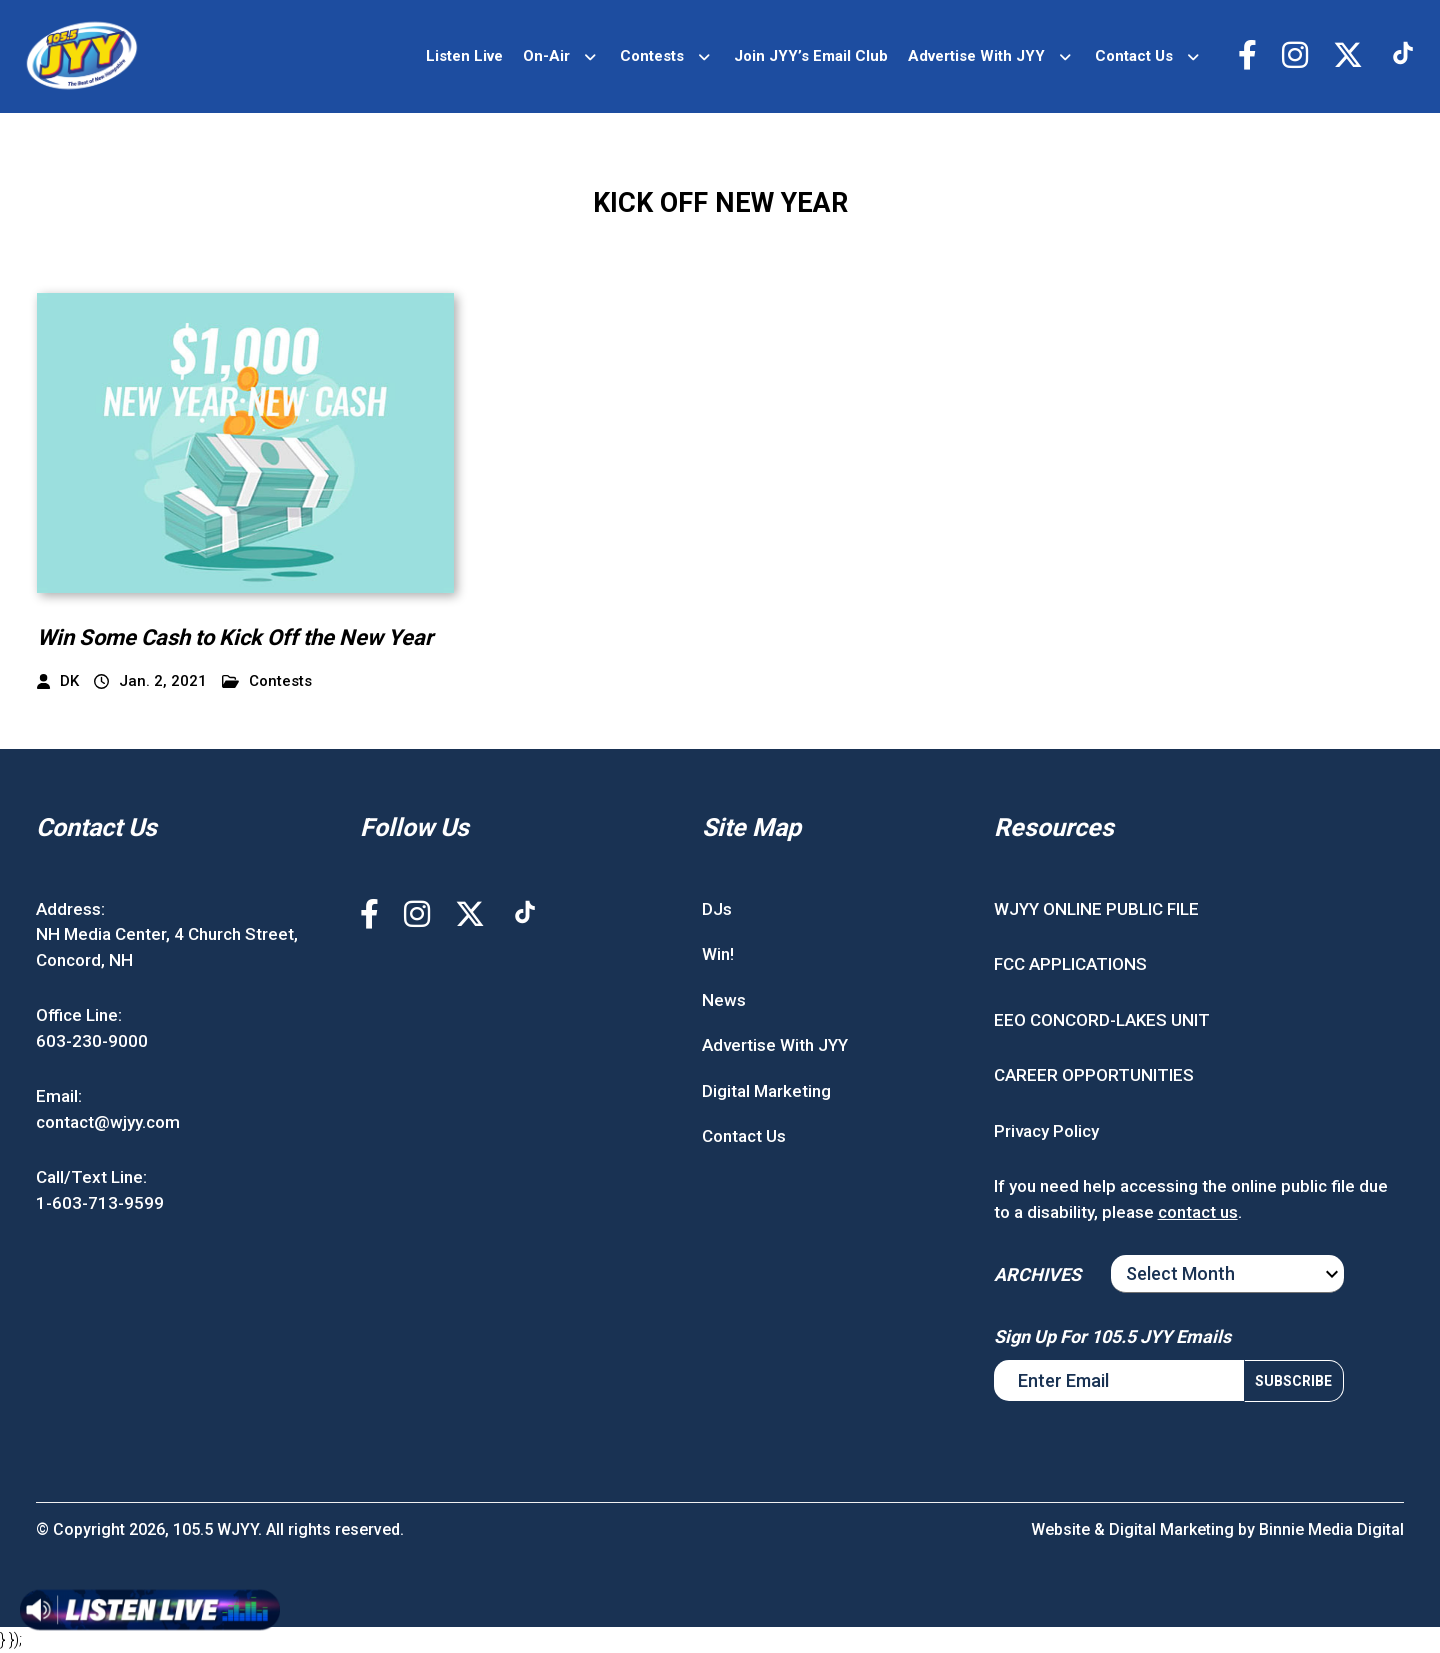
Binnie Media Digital (1331, 1529)
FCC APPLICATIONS (1070, 964)
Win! (718, 954)
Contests (652, 56)
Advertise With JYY (976, 56)
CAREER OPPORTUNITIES (1094, 1075)
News (724, 1000)
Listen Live (464, 56)
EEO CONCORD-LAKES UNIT (1102, 1020)
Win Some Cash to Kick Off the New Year (235, 637)
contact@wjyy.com (108, 1122)
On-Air (546, 56)
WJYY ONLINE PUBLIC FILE (1096, 909)
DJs (717, 909)
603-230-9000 (92, 1041)
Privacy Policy (1046, 1131)
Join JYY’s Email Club (811, 56)
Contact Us (1134, 56)
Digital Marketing (766, 1091)
